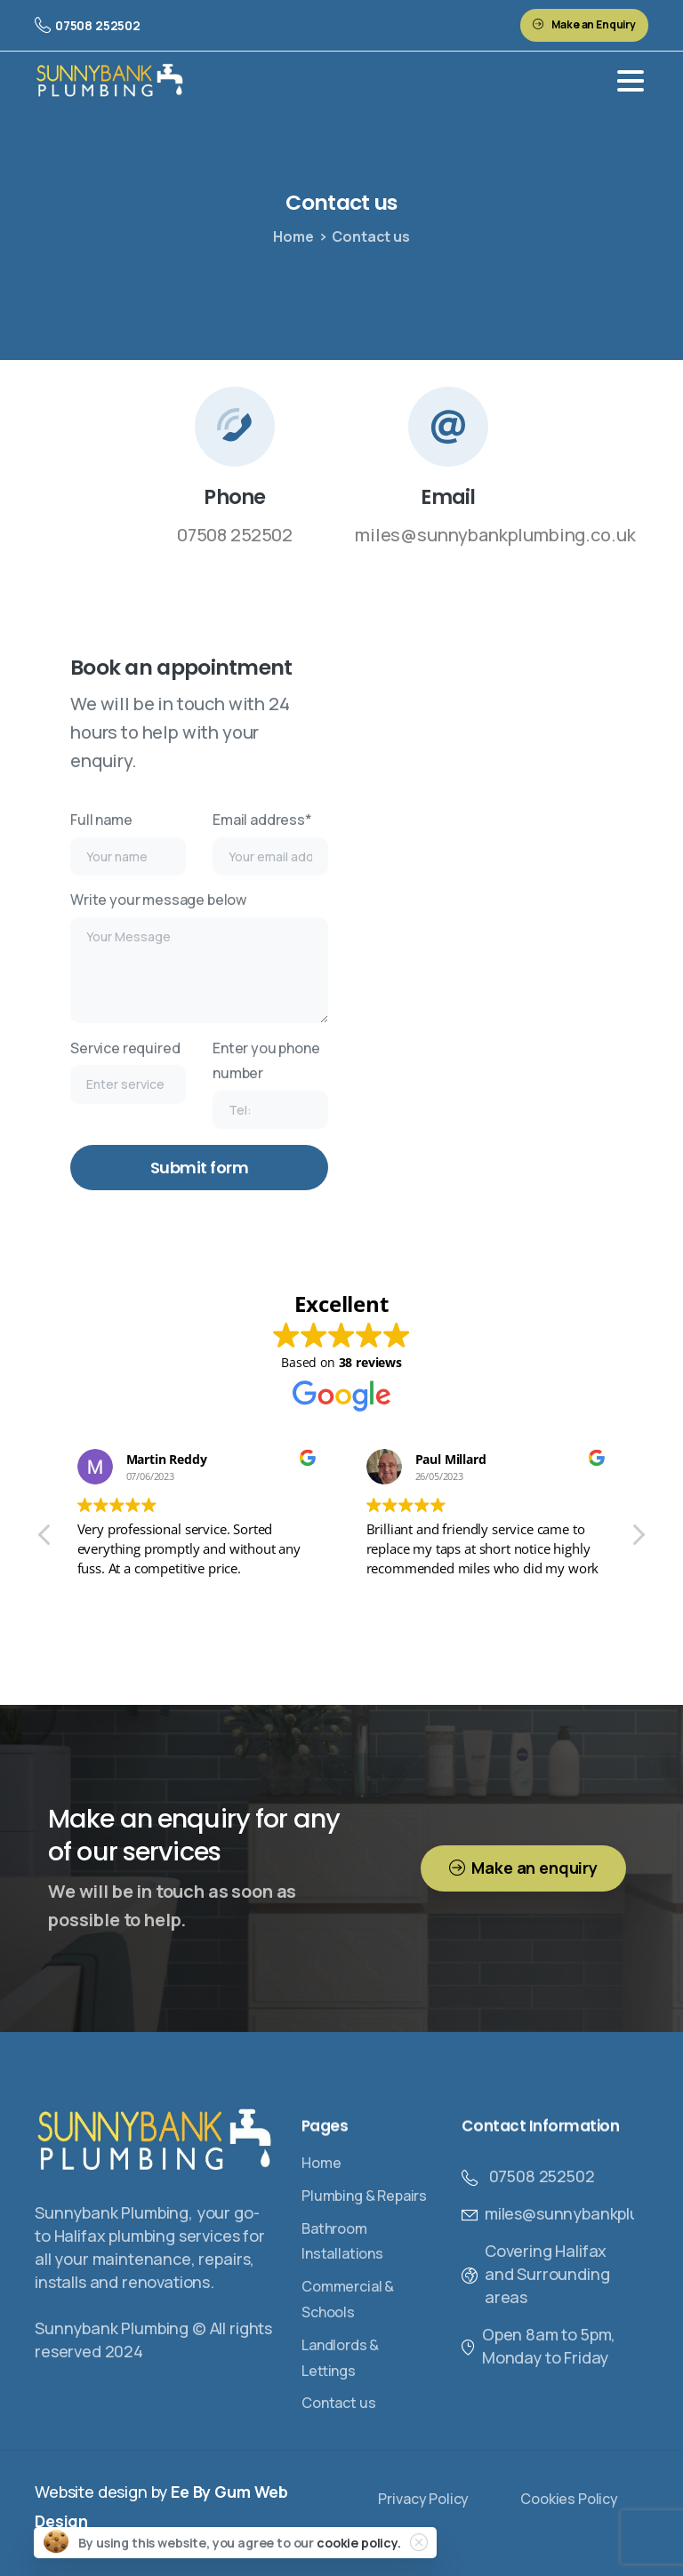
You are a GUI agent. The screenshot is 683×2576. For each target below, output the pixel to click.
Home (293, 236)
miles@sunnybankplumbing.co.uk (495, 535)
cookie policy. (359, 2542)
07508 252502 (88, 25)
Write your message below (199, 956)
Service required (128, 1071)
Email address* (270, 843)
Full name (128, 843)
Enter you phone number (270, 1084)
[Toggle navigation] (630, 81)
